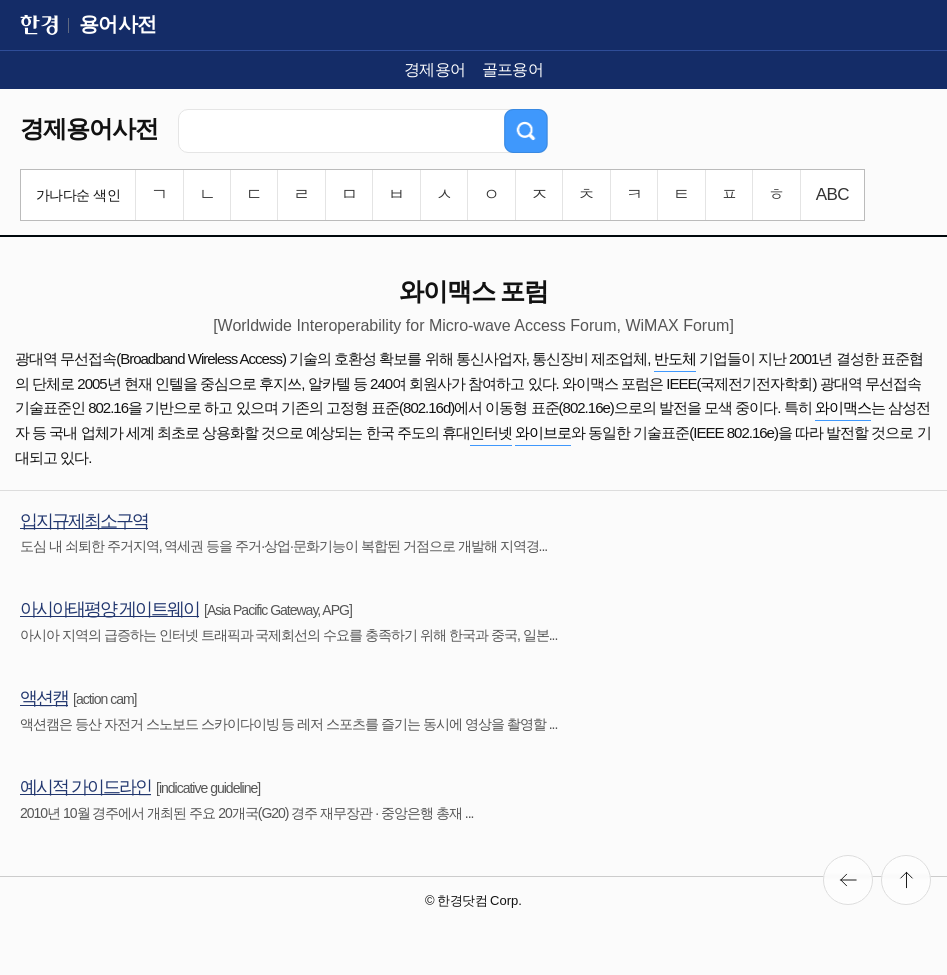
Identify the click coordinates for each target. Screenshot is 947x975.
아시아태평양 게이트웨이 (109, 609)
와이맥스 (843, 407)
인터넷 (491, 432)
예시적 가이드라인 (85, 787)
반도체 (675, 358)
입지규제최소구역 (84, 521)
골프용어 (513, 69)
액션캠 (44, 698)
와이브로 (543, 432)
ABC (832, 194)
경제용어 (435, 69)
